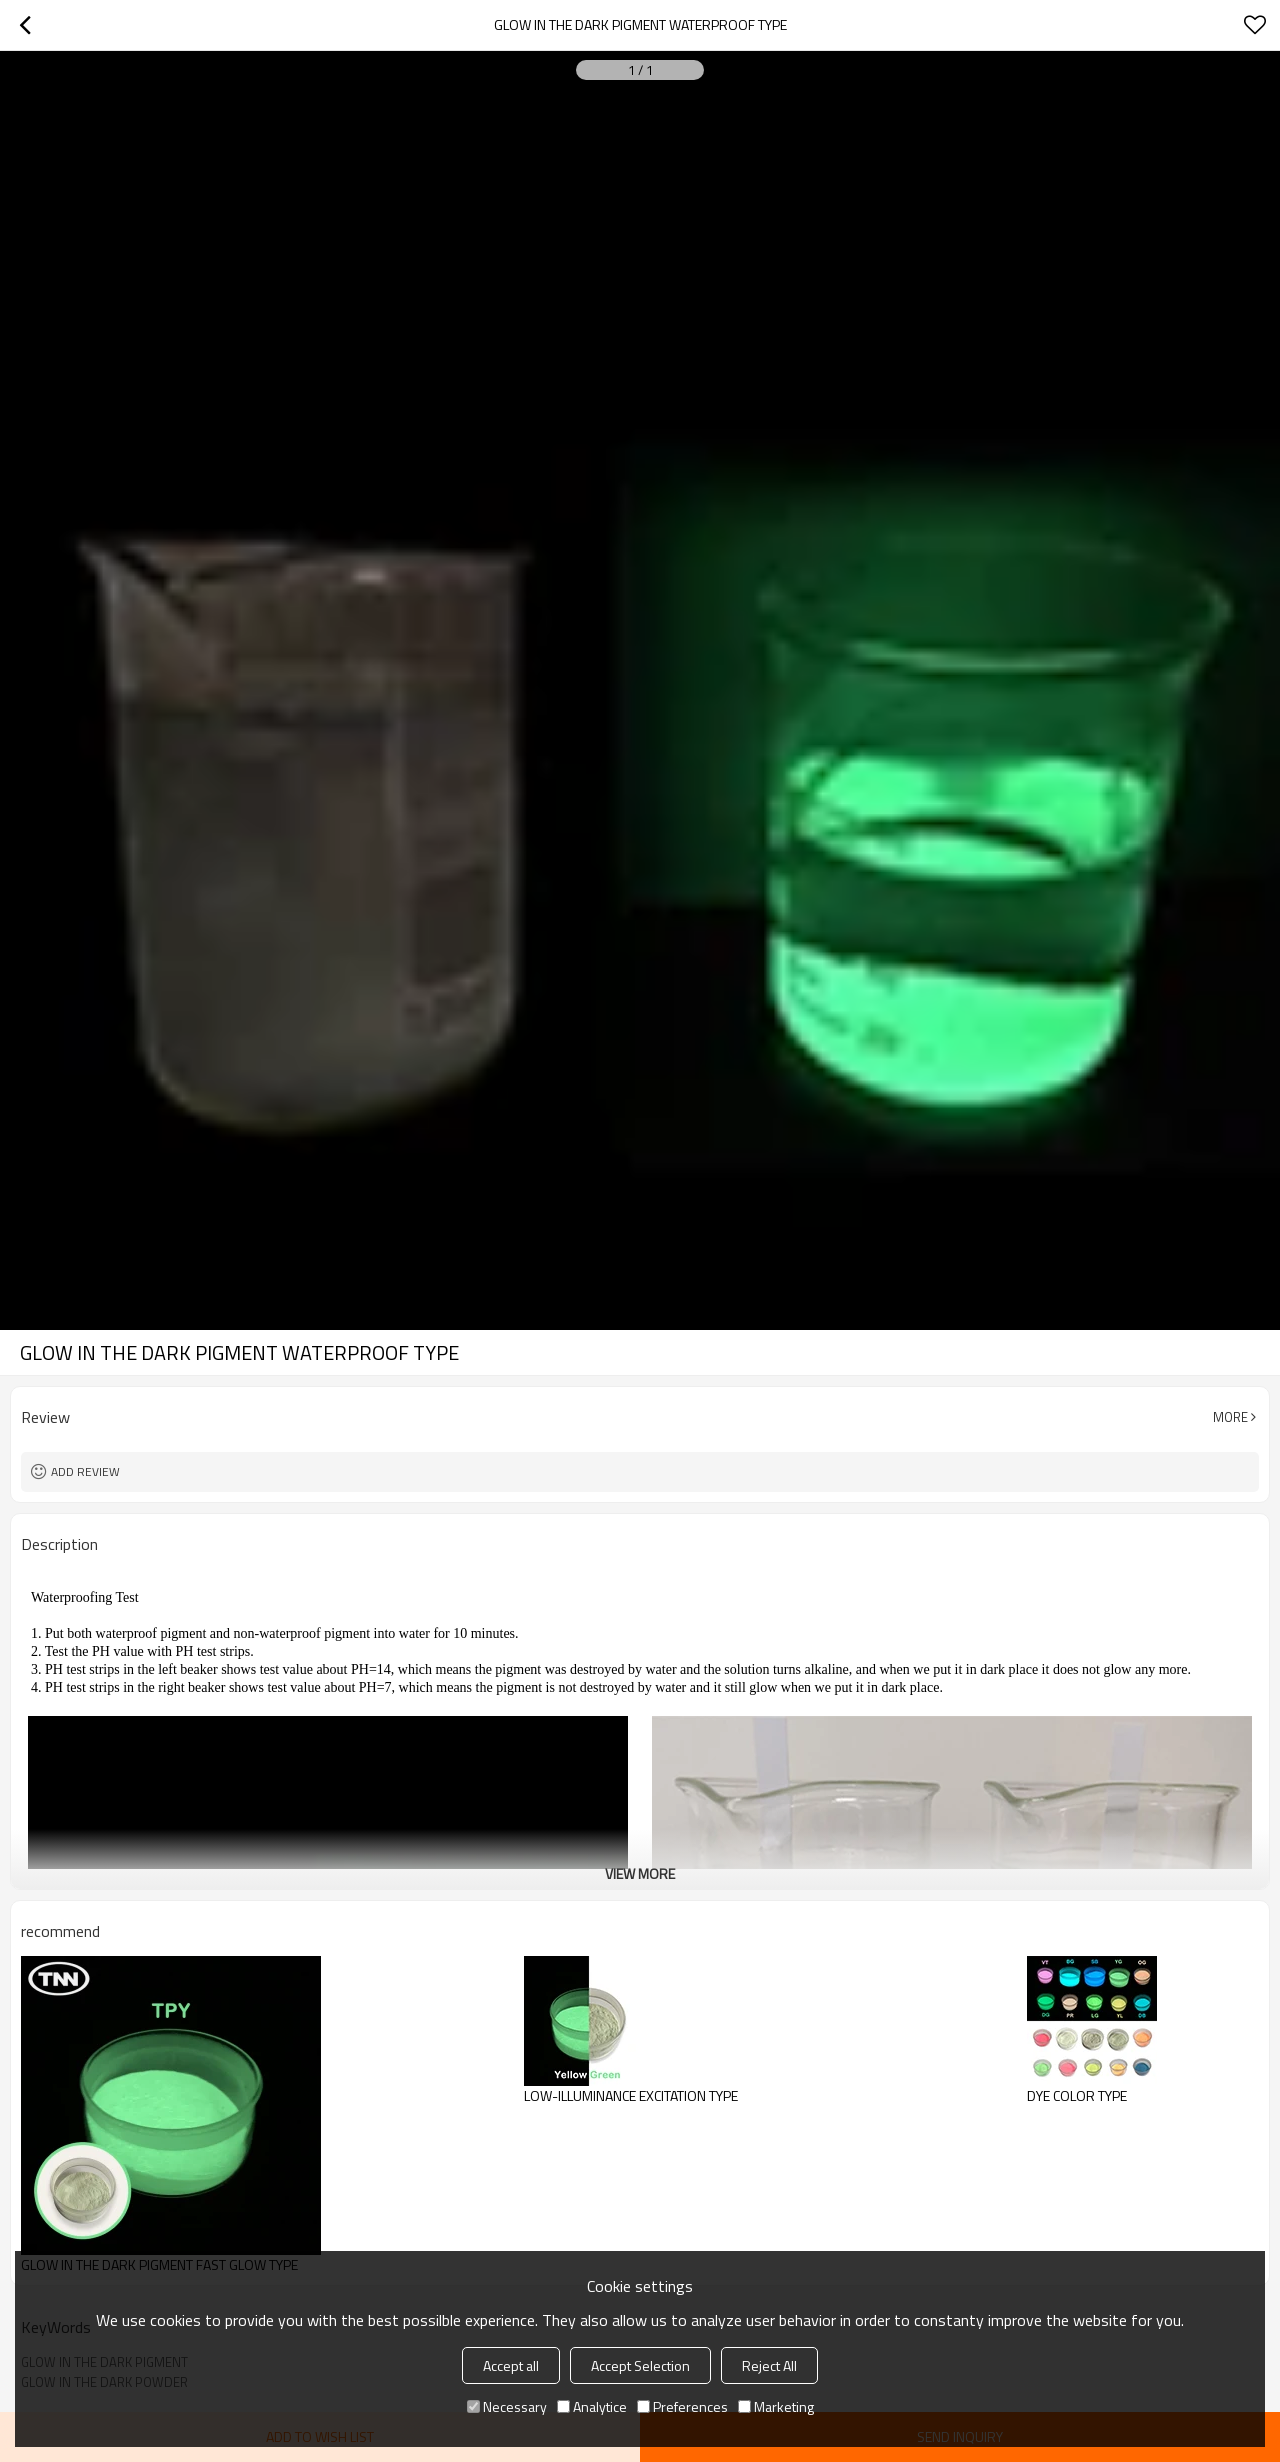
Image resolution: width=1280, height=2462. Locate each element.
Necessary (507, 2406)
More (1230, 1417)
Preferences (682, 2406)
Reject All (769, 2365)
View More (640, 1873)
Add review (85, 1471)
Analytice (592, 2406)
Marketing (776, 2406)
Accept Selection (640, 2365)
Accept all (511, 2365)
